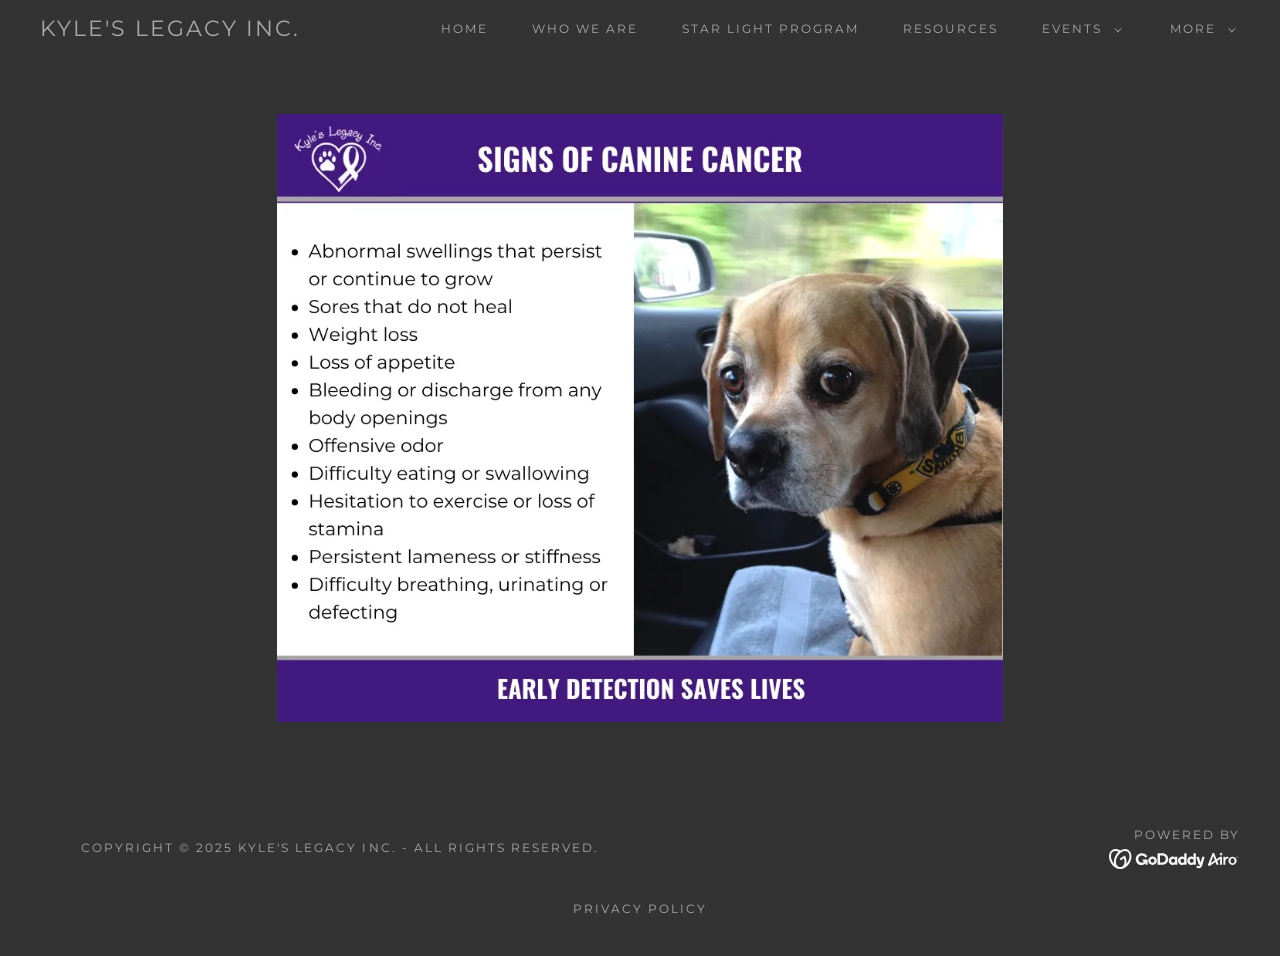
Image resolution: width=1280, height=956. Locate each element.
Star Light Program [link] (770, 28)
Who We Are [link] (585, 28)
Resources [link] (950, 28)
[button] (1078, 29)
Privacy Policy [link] (640, 908)
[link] (170, 30)
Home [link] (464, 28)
